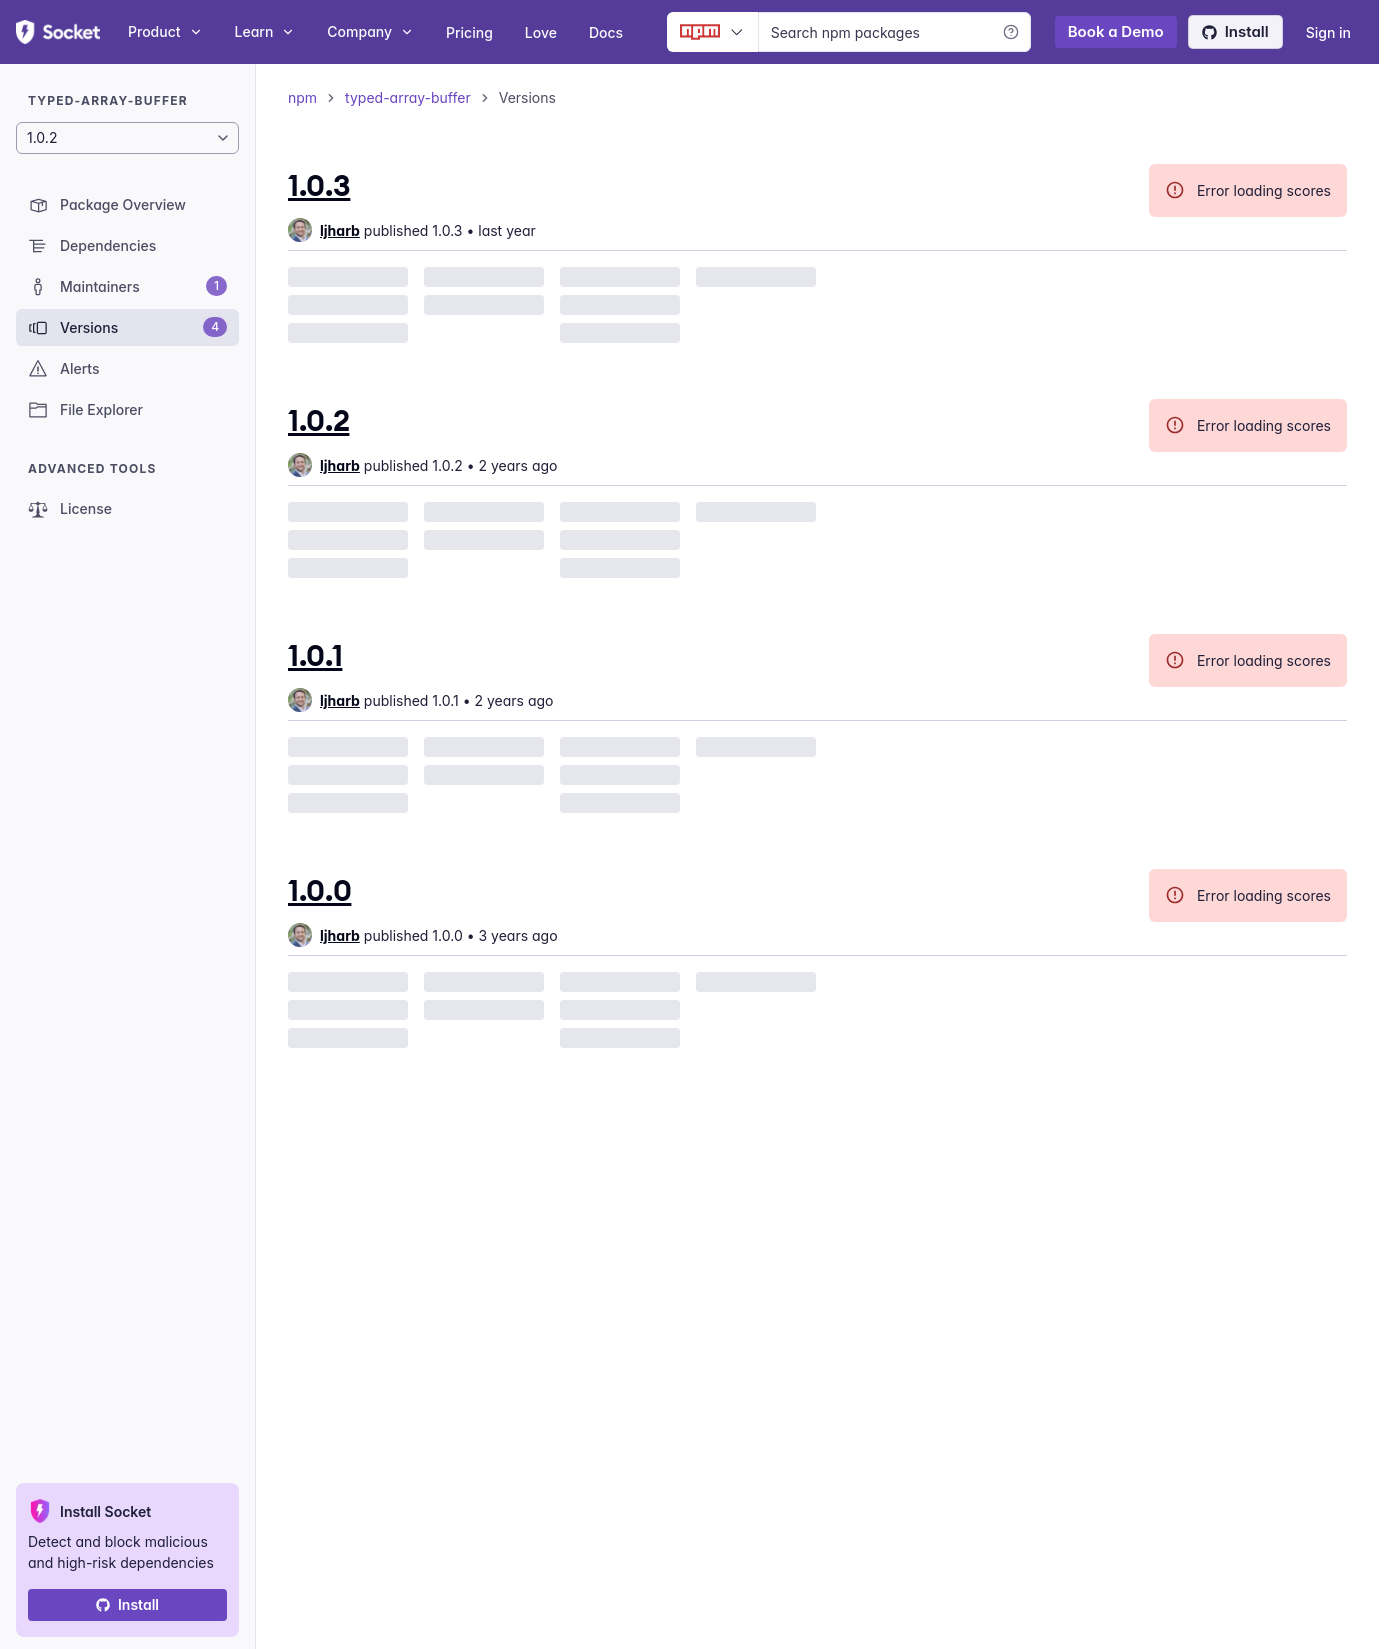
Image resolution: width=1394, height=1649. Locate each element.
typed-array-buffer (408, 97)
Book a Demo (1116, 31)
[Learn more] (1011, 32)
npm (302, 97)
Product (165, 31)
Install (1235, 31)
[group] (324, 230)
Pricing (469, 32)
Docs (606, 32)
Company (370, 31)
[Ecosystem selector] (712, 32)
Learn (265, 31)
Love (541, 32)
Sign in (1328, 32)
